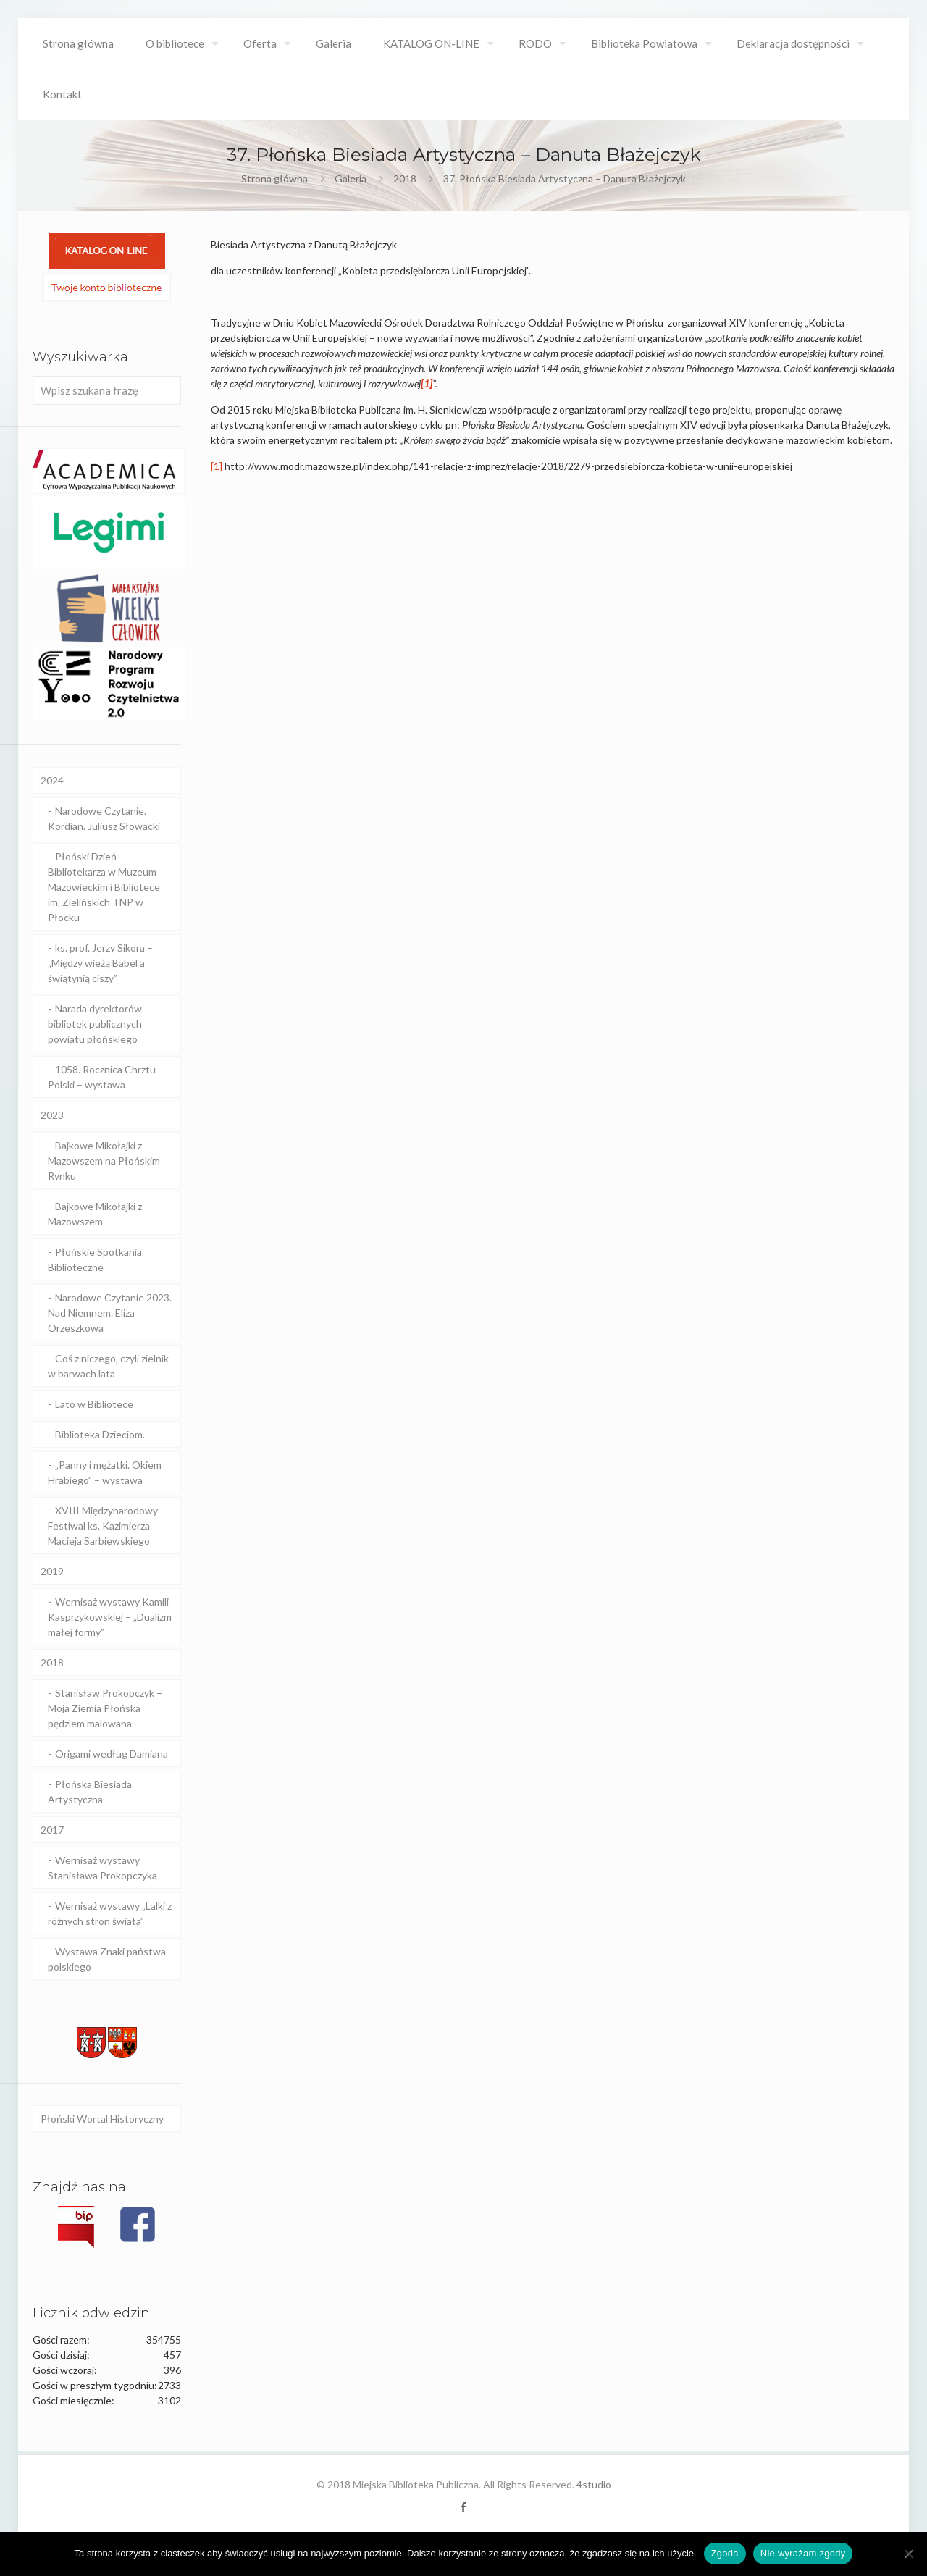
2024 (52, 780)
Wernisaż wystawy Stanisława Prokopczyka (102, 1867)
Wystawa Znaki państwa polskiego (107, 1959)
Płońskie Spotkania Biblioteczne (95, 1259)
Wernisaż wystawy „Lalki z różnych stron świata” (110, 1913)
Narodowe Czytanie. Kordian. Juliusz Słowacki (104, 818)
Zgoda (725, 2553)
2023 (52, 1115)
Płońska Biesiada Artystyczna (90, 1791)
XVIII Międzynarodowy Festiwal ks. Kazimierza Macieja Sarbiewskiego (103, 1525)
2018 (404, 178)
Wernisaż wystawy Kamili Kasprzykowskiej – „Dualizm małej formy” (110, 1616)
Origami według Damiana (111, 1754)
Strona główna (274, 178)
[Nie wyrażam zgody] (909, 2553)
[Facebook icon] (463, 2506)
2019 (52, 1571)
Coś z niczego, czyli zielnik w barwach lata (108, 1366)
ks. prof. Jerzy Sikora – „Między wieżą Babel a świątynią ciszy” (100, 962)
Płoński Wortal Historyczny (102, 2119)
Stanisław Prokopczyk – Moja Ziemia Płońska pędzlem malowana (105, 1708)
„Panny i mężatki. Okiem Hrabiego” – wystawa (105, 1472)
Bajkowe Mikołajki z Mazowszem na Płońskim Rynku (104, 1160)
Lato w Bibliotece (94, 1404)
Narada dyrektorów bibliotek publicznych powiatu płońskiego (95, 1023)
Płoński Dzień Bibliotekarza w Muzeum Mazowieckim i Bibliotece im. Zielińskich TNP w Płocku (104, 886)
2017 (52, 1830)
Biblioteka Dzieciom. (100, 1434)
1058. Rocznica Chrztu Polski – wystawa (102, 1077)
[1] (216, 466)
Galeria (350, 178)
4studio (593, 2484)
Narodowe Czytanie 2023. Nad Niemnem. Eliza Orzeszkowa (110, 1312)
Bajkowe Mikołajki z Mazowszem (95, 1214)
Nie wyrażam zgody (803, 2553)
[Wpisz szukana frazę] (107, 390)
